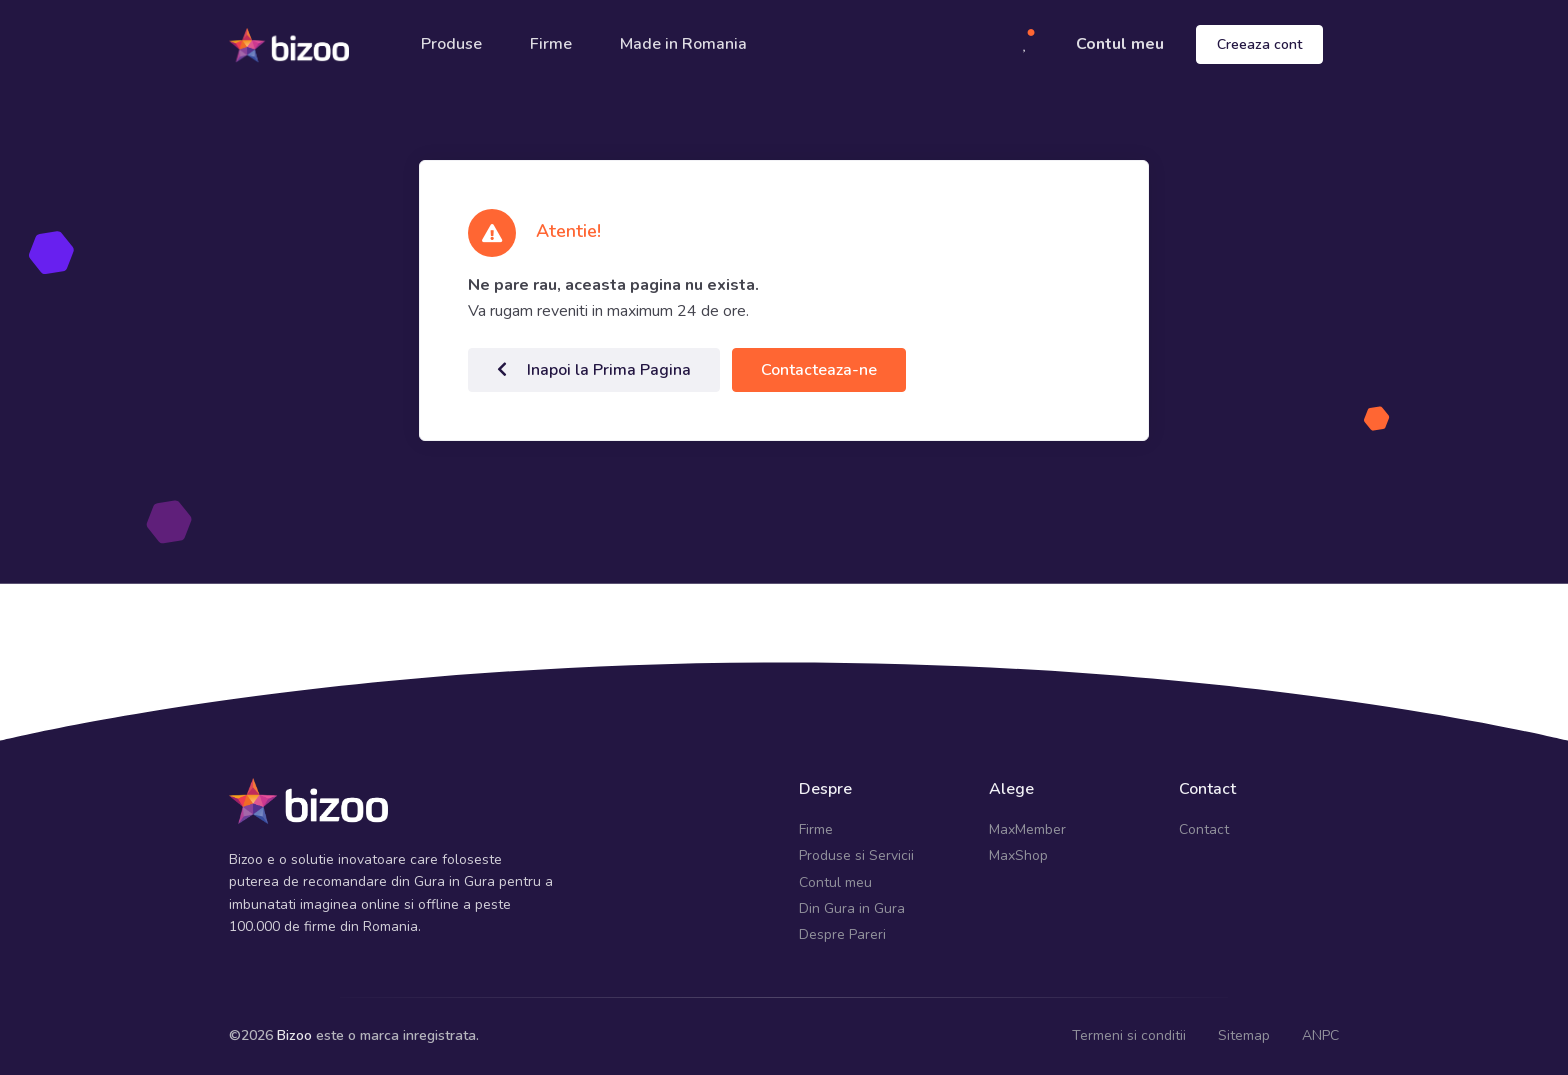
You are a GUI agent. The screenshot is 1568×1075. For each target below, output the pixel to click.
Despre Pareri (842, 934)
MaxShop (1018, 855)
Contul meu (1120, 44)
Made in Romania (683, 44)
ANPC (1320, 1035)
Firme (551, 44)
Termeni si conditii (1129, 1035)
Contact (1204, 829)
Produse (451, 44)
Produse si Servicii (856, 855)
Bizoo (294, 1035)
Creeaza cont (1259, 44)
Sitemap (1244, 1035)
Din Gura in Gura (852, 908)
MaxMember (1027, 829)
